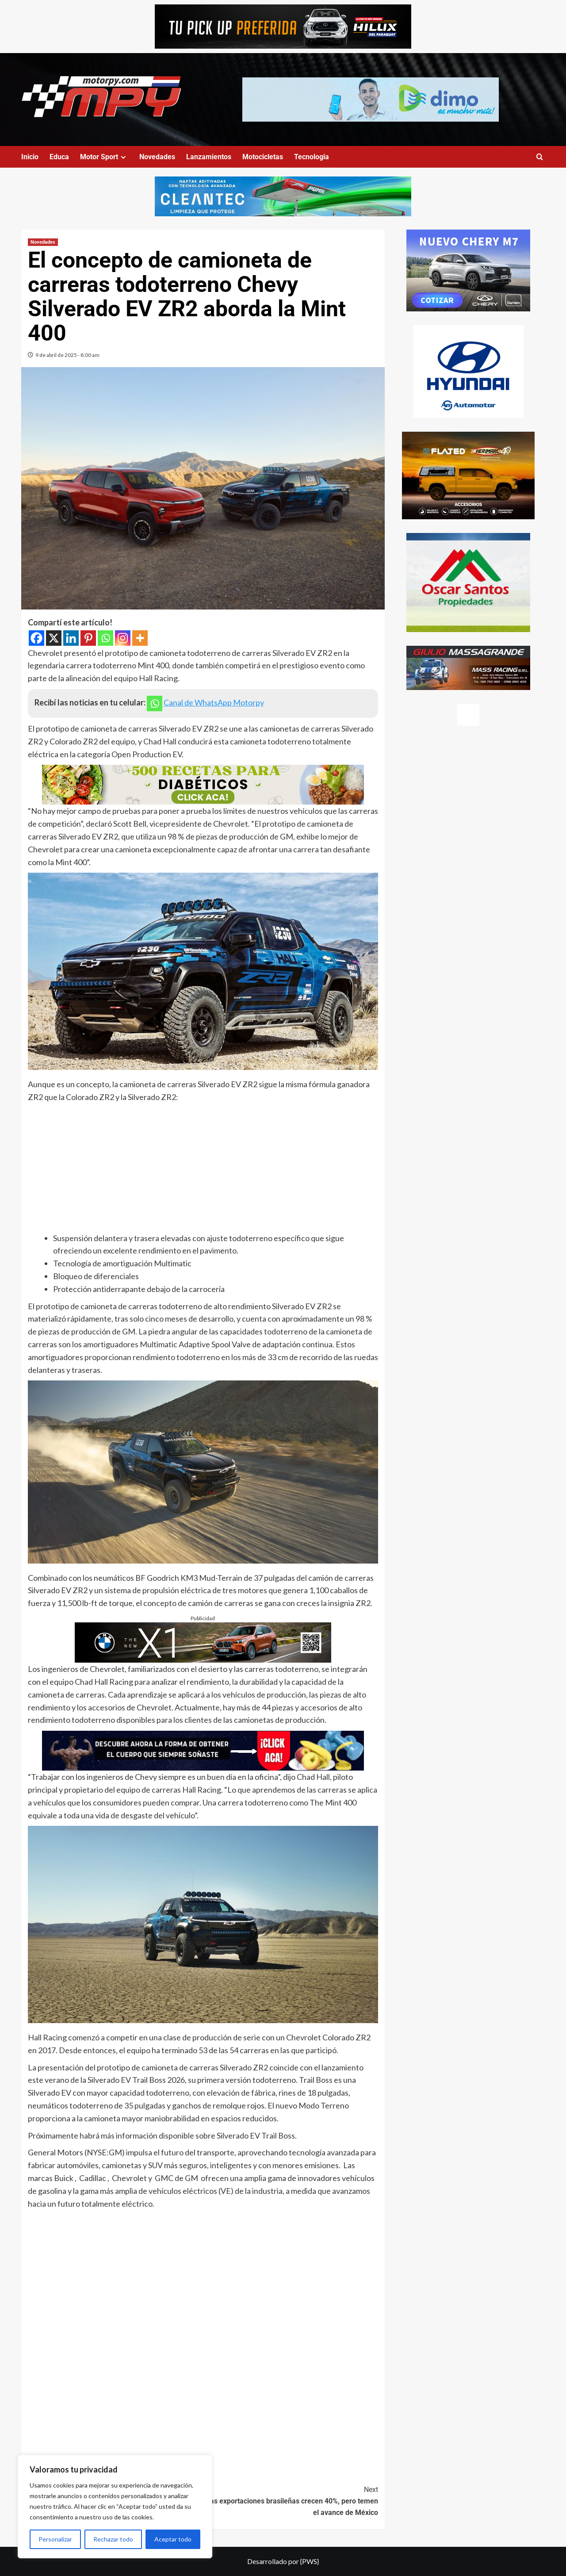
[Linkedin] (71, 638)
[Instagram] (122, 638)
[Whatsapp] (105, 638)
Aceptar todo (172, 2539)
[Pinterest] (88, 638)
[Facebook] (36, 638)
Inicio (29, 157)
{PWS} (309, 2561)
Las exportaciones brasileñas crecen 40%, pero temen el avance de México (290, 2500)
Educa (59, 157)
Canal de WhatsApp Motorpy (214, 702)
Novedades (157, 157)
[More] (140, 638)
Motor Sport (104, 157)
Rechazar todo (113, 2539)
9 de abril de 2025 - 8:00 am (67, 355)
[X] (53, 638)
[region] (115, 2506)
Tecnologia (311, 157)
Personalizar (55, 2539)
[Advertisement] (203, 1170)
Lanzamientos (208, 157)
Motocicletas (262, 157)
